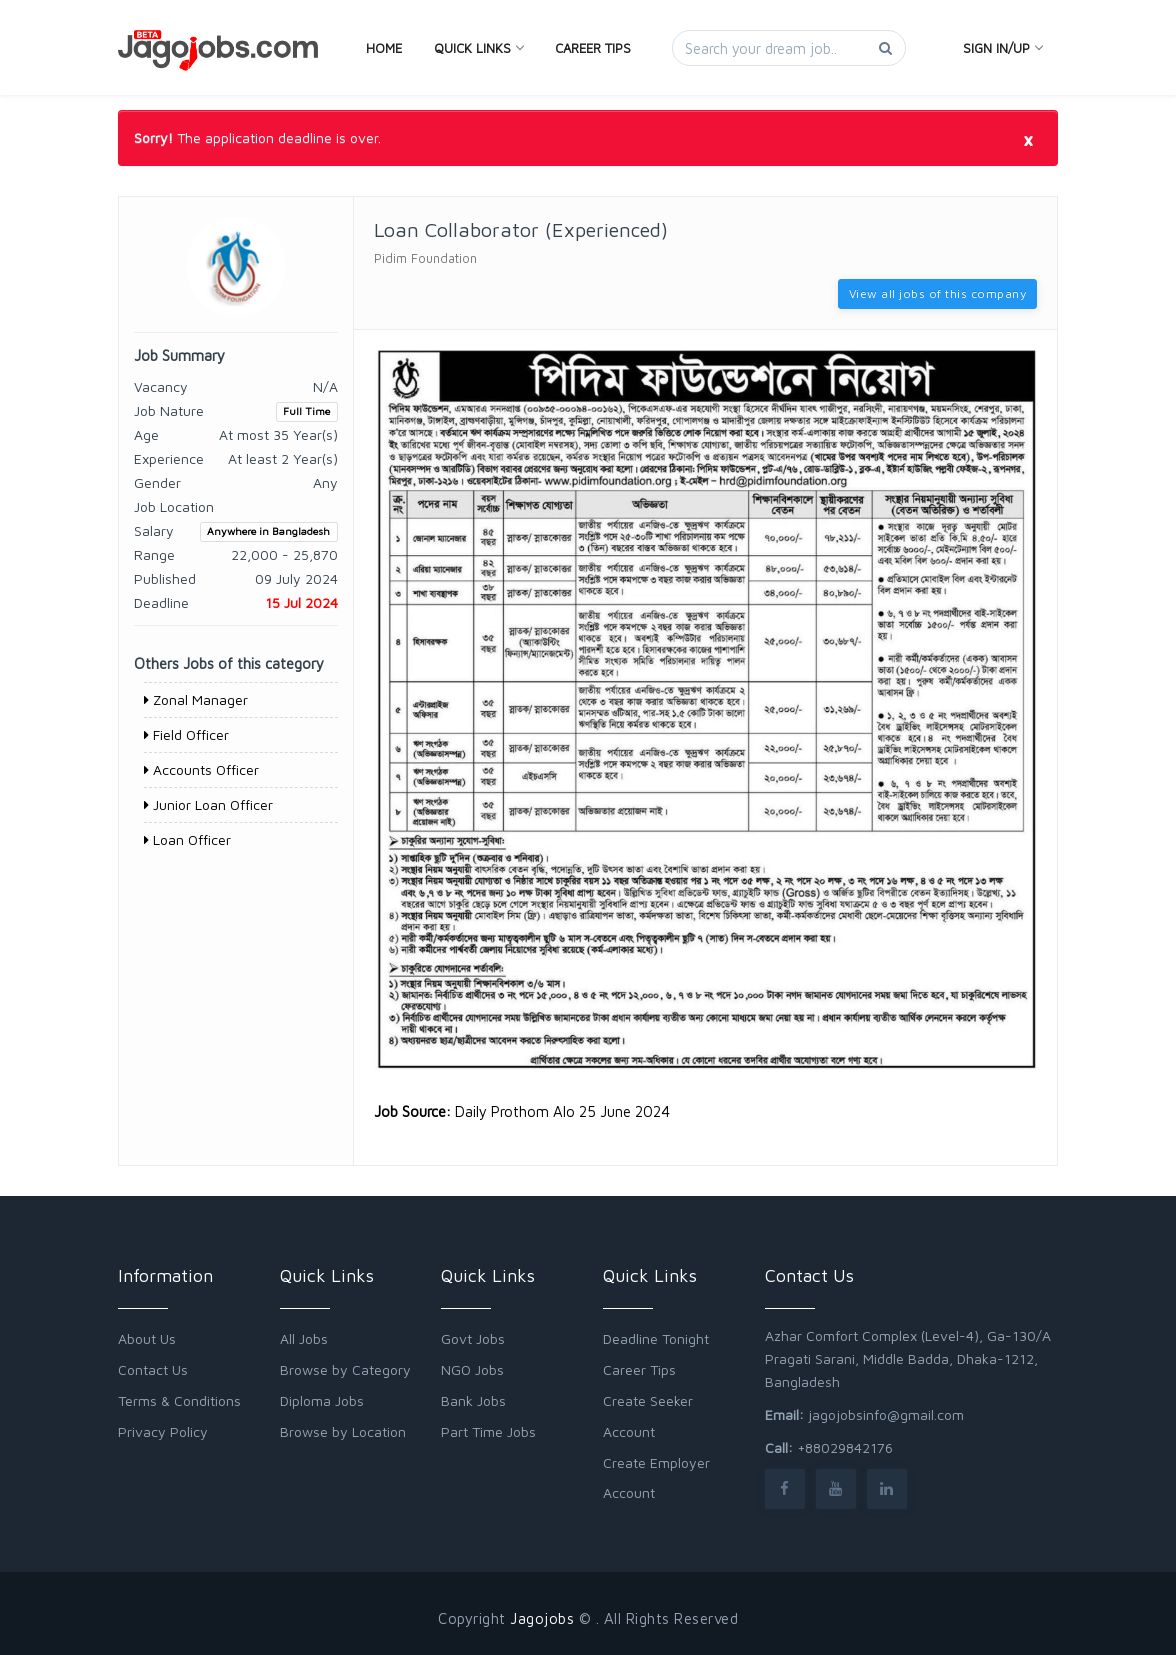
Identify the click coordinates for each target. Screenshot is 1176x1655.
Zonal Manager (196, 699)
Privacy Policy (163, 1431)
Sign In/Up (1002, 48)
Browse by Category (345, 1369)
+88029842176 (845, 1447)
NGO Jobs (472, 1369)
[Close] (1028, 139)
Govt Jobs (473, 1338)
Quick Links (478, 48)
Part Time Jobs (488, 1431)
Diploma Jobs (322, 1400)
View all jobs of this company (938, 293)
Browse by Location (343, 1431)
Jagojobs (542, 1618)
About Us (147, 1338)
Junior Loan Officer (208, 804)
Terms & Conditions (179, 1400)
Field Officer (186, 734)
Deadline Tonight (656, 1338)
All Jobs (304, 1338)
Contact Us (153, 1369)
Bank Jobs (473, 1400)
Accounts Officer (201, 769)
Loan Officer (187, 839)
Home (384, 48)
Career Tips (593, 48)
